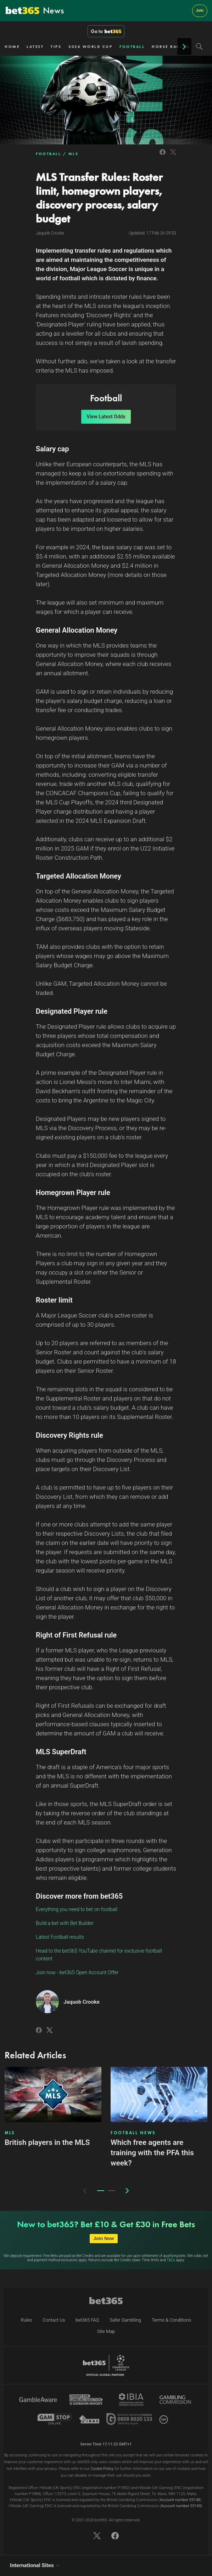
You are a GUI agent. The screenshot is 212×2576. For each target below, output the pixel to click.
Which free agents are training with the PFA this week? (152, 2152)
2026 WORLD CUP (90, 46)
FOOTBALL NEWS (133, 2133)
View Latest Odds (106, 416)
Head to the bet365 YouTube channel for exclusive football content (99, 1954)
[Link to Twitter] (173, 156)
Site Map (106, 2331)
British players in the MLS (47, 2142)
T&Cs (171, 2260)
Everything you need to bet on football (76, 1909)
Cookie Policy (102, 2468)
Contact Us (54, 2320)
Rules (26, 2320)
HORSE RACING (171, 46)
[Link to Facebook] (163, 156)
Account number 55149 (181, 2506)
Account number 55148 (180, 2500)
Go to (106, 31)
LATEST (35, 46)
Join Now (104, 2238)
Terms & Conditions (171, 2320)
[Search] (199, 46)
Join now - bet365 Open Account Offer (77, 1972)
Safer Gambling (125, 2320)
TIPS (56, 46)
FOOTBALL (132, 46)
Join (199, 10)
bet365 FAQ (87, 2320)
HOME (12, 46)
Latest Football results (60, 1937)
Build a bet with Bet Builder (65, 1923)
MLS (73, 153)
